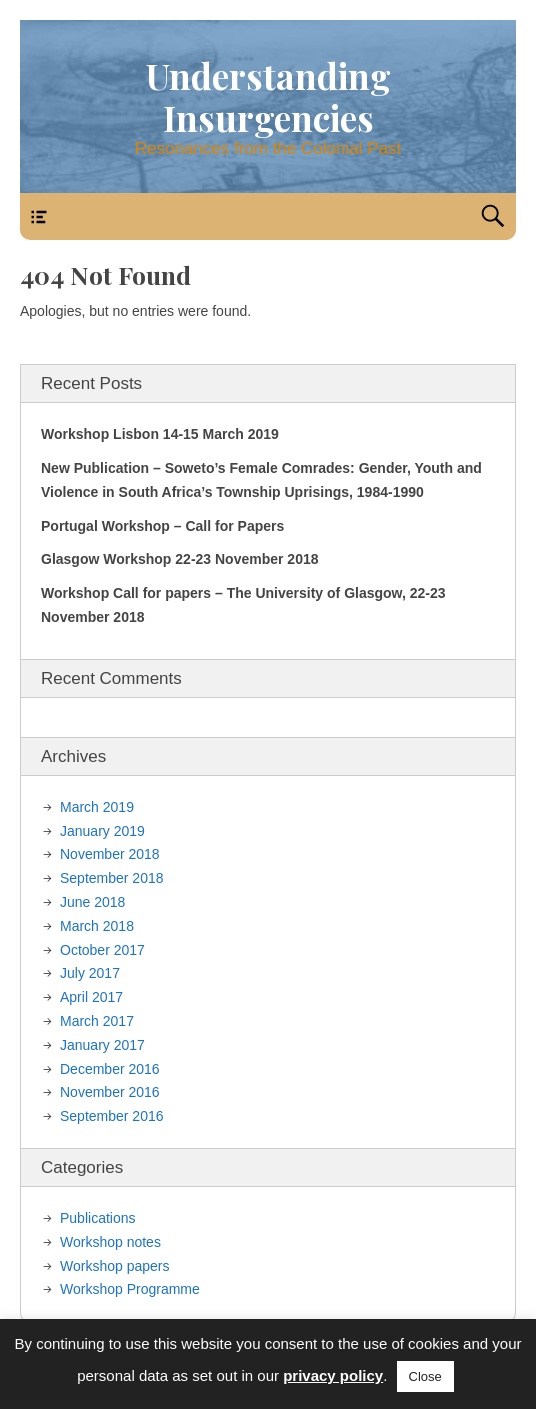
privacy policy (333, 1375)
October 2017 (102, 950)
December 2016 (110, 1069)
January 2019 (102, 831)
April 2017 (91, 997)
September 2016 (112, 1116)
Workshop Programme (130, 1289)
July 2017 (90, 973)
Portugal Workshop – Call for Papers (162, 526)
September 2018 (112, 878)
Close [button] (425, 1376)
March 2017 (97, 1021)
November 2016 (110, 1092)
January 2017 (102, 1045)
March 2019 (97, 807)
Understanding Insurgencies (268, 96)
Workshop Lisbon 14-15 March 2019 (160, 434)
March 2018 (97, 926)
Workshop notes (110, 1242)
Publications (98, 1218)
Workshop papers (114, 1266)
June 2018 (92, 902)
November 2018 (110, 854)
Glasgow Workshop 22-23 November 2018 (180, 559)
